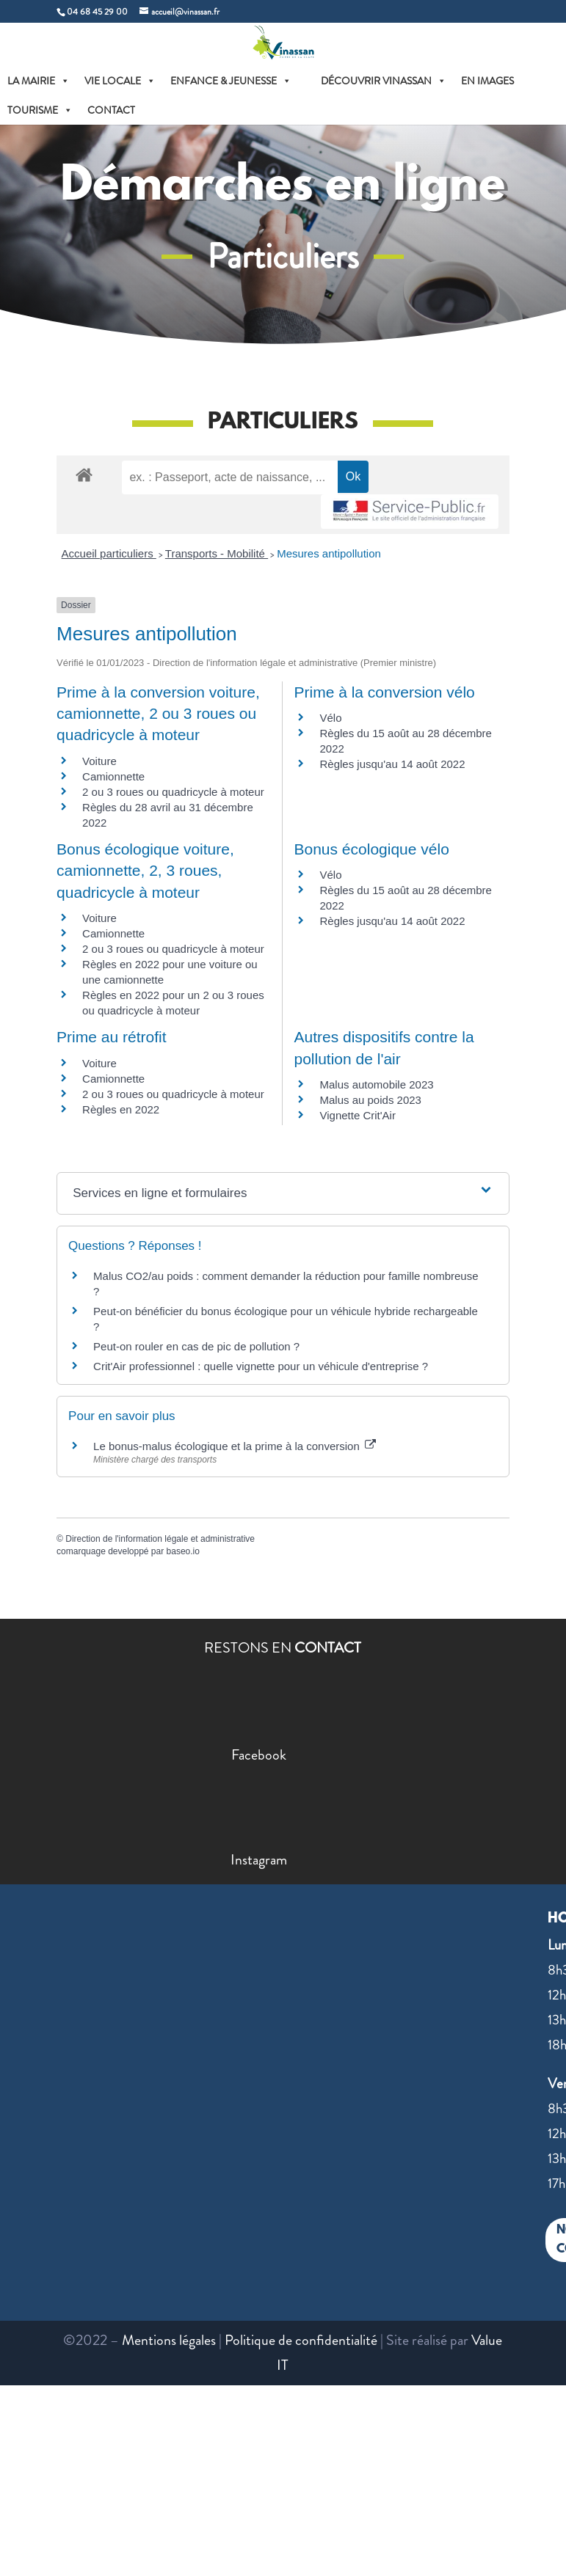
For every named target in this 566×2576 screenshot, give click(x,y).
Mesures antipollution (329, 553)
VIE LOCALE (120, 80)
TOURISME (40, 110)
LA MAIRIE (38, 80)
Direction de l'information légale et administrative (160, 1539)
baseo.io (183, 1551)
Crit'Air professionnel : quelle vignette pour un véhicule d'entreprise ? (260, 1366)
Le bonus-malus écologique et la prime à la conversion (234, 1446)
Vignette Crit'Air (357, 1115)
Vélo (330, 717)
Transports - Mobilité (216, 553)
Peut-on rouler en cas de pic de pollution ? (196, 1346)
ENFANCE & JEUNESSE (230, 80)
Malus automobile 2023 (376, 1084)
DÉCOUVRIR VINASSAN (383, 80)
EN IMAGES (487, 80)
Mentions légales (169, 2340)
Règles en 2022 (120, 1109)
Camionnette (113, 776)
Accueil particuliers (109, 553)
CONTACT (111, 110)
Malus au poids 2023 (370, 1100)
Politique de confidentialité (301, 2340)
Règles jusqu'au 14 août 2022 (392, 764)
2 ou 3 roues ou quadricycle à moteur (173, 792)
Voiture (99, 761)
